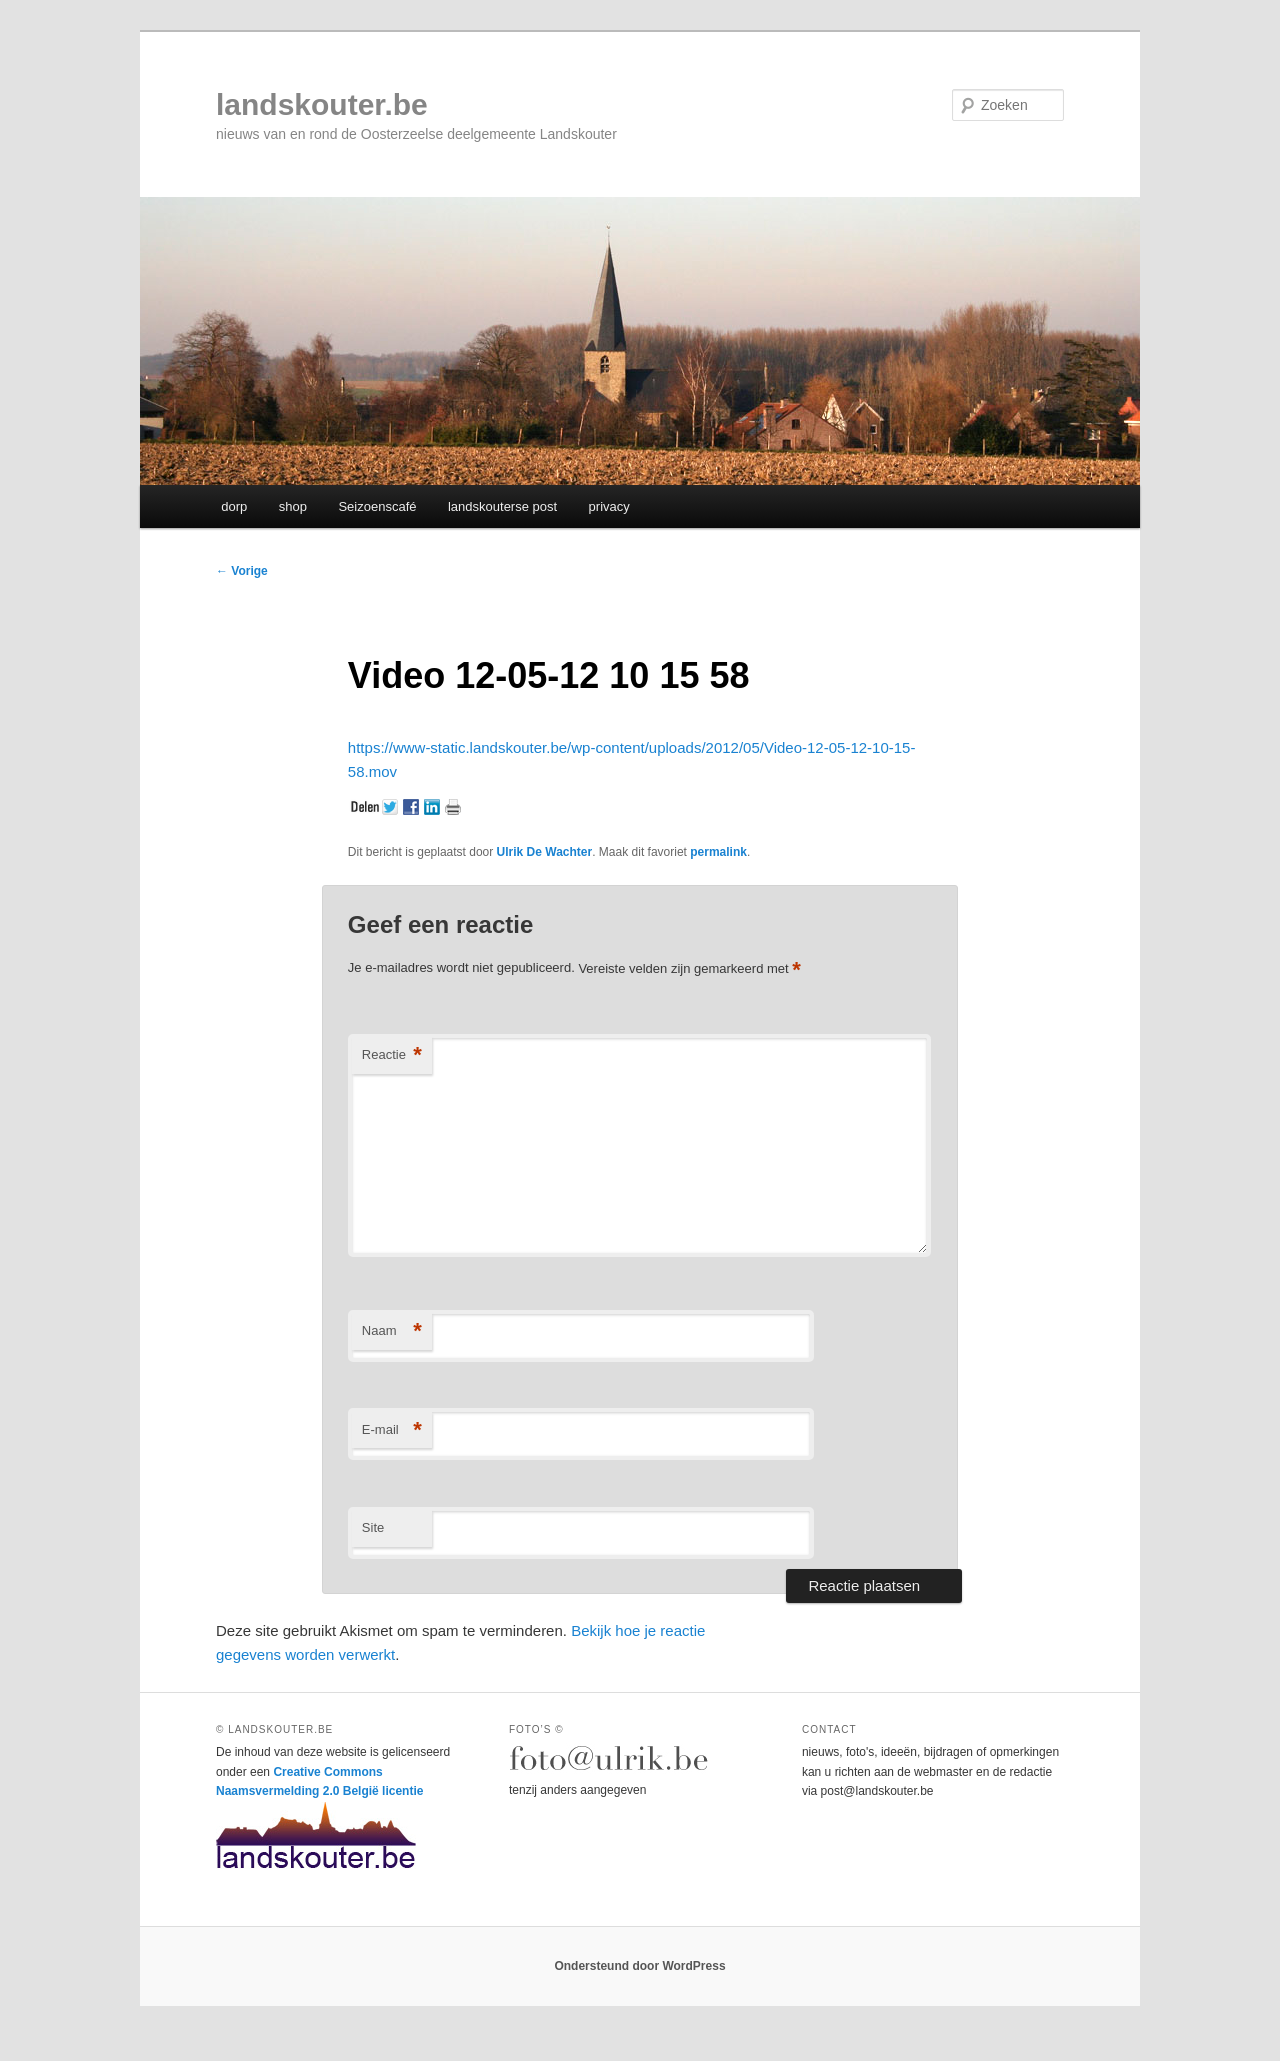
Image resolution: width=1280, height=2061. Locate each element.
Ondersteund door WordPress (639, 1966)
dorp (234, 506)
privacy (609, 506)
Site (373, 1527)
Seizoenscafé (377, 506)
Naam (392, 1331)
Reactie (392, 1055)
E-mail (392, 1430)
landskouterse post (502, 506)
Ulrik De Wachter (545, 852)
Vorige (242, 571)
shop (293, 506)
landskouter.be (322, 104)
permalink (718, 852)
